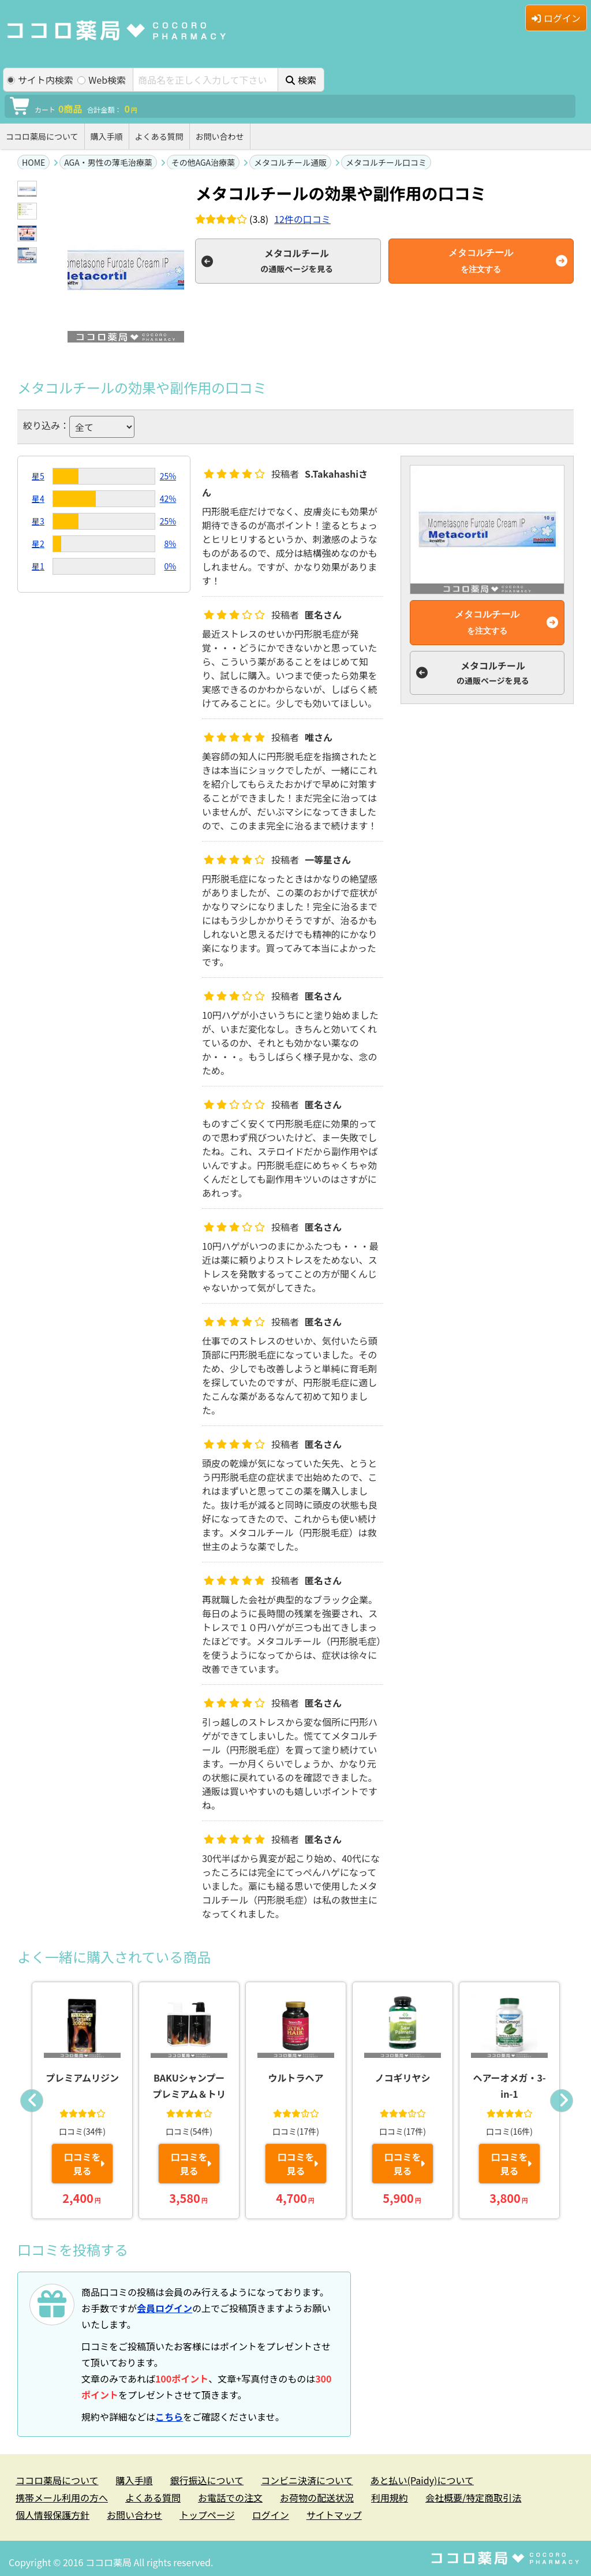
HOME (33, 162)
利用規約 (389, 2497)
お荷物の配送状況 (317, 2497)
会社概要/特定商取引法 (473, 2497)
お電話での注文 (230, 2497)
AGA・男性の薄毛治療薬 (108, 162)
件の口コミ (302, 219)
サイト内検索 (40, 80)
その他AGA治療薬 (203, 162)
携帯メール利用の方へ (62, 2497)
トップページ (207, 2515)
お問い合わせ (220, 136)
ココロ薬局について (42, 136)
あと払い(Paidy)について (422, 2480)
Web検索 (101, 80)
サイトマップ (334, 2515)
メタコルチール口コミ (386, 162)
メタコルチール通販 (290, 162)
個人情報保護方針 (52, 2515)
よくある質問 (159, 136)
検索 (301, 80)
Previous (31, 2100)
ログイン (556, 18)
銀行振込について (207, 2480)
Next (561, 2100)
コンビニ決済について (307, 2480)
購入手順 (107, 136)
